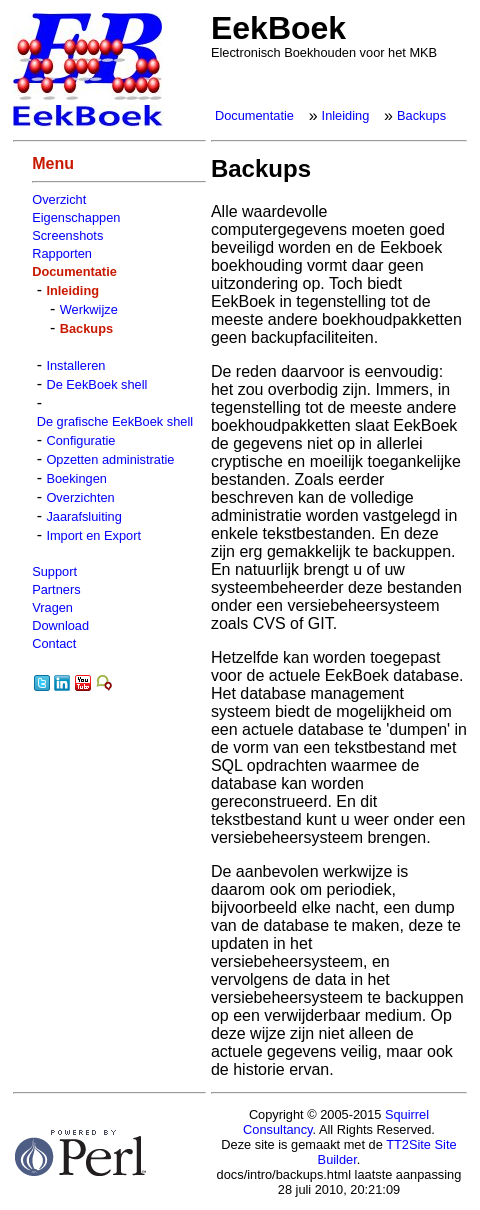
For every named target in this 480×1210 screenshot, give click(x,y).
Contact (54, 643)
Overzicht (59, 199)
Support (54, 571)
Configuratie (80, 440)
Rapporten (62, 253)
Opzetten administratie (110, 459)
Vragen (52, 607)
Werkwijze (89, 309)
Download (60, 625)
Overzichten (80, 497)
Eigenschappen (76, 217)
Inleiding (346, 115)
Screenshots (67, 235)
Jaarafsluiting (83, 516)
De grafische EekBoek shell (115, 421)
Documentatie (254, 115)
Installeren (75, 365)
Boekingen (76, 478)
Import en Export (93, 535)
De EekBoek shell (96, 384)
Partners (56, 589)
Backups (421, 115)
